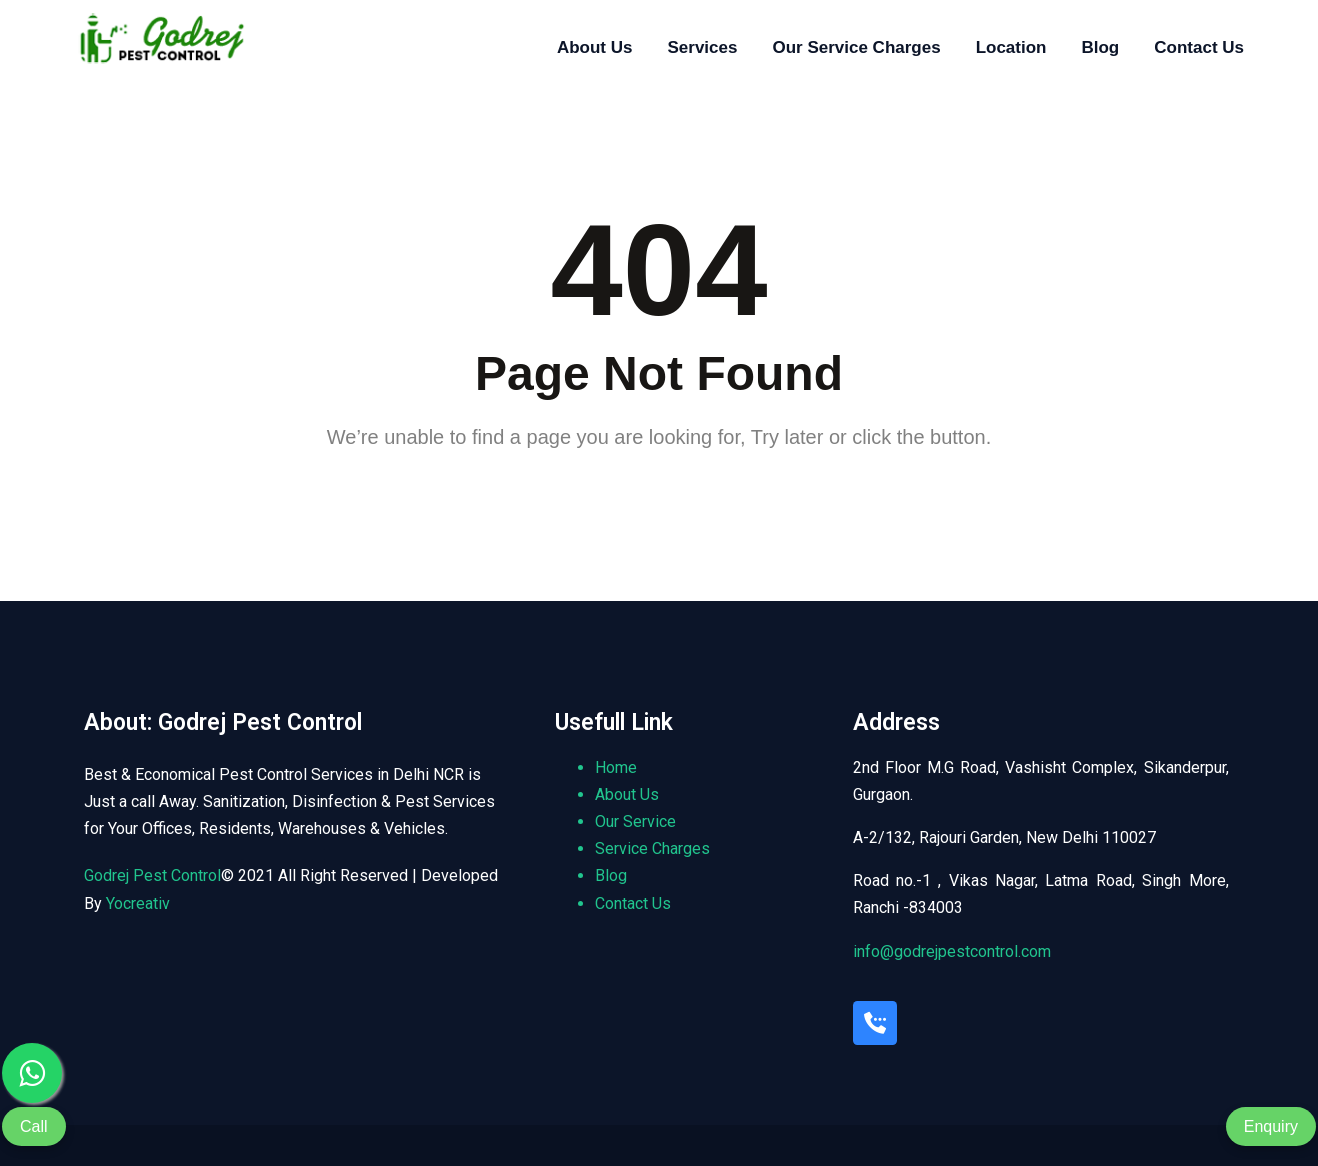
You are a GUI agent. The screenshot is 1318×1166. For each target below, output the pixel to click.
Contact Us (1199, 47)
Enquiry (1271, 1126)
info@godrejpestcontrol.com (952, 951)
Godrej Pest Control (152, 875)
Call (34, 1126)
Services (702, 47)
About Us (595, 47)
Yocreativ (138, 903)
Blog (1100, 47)
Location (1011, 47)
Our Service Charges (856, 47)
